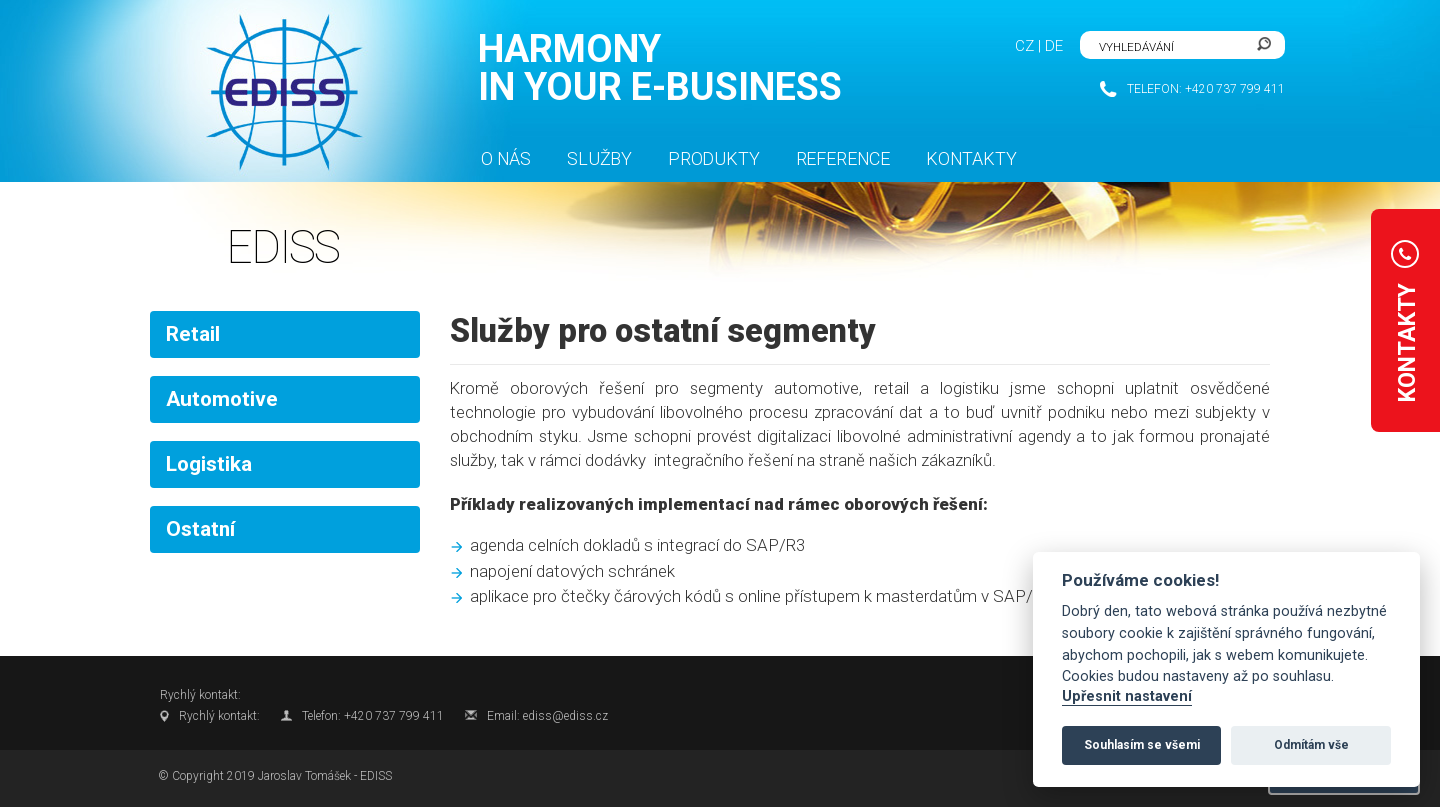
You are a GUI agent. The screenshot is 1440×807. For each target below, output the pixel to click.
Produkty (714, 158)
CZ (1024, 46)
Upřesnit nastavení (1127, 696)
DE (1054, 46)
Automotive (222, 399)
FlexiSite (279, 93)
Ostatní (200, 529)
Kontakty (971, 158)
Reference (843, 158)
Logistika (209, 464)
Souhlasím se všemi (1142, 745)
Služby (599, 158)
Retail (193, 334)
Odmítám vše (1311, 745)
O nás (506, 158)
